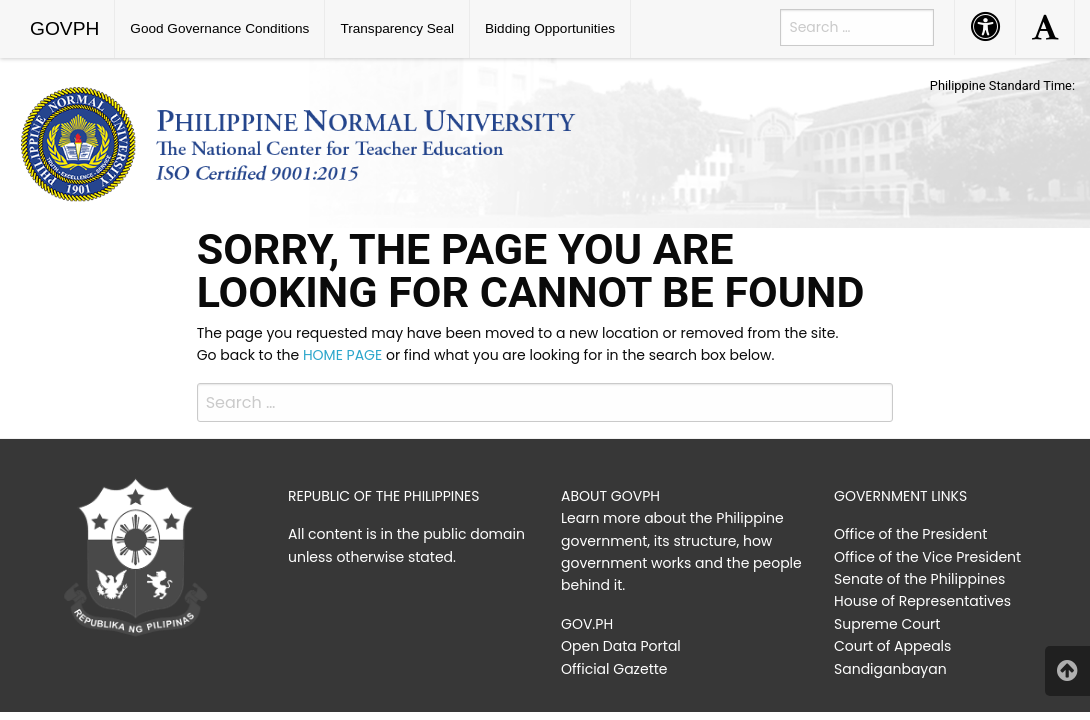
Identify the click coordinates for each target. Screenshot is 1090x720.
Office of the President (910, 534)
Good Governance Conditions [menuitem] (219, 28)
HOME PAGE (342, 355)
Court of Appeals (892, 646)
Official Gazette (614, 669)
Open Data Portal (621, 646)
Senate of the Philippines (919, 579)
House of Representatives (922, 601)
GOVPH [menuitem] (64, 28)
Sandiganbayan (890, 669)
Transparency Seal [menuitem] (397, 28)
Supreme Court (887, 624)
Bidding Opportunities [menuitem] (550, 28)
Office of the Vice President (927, 557)
